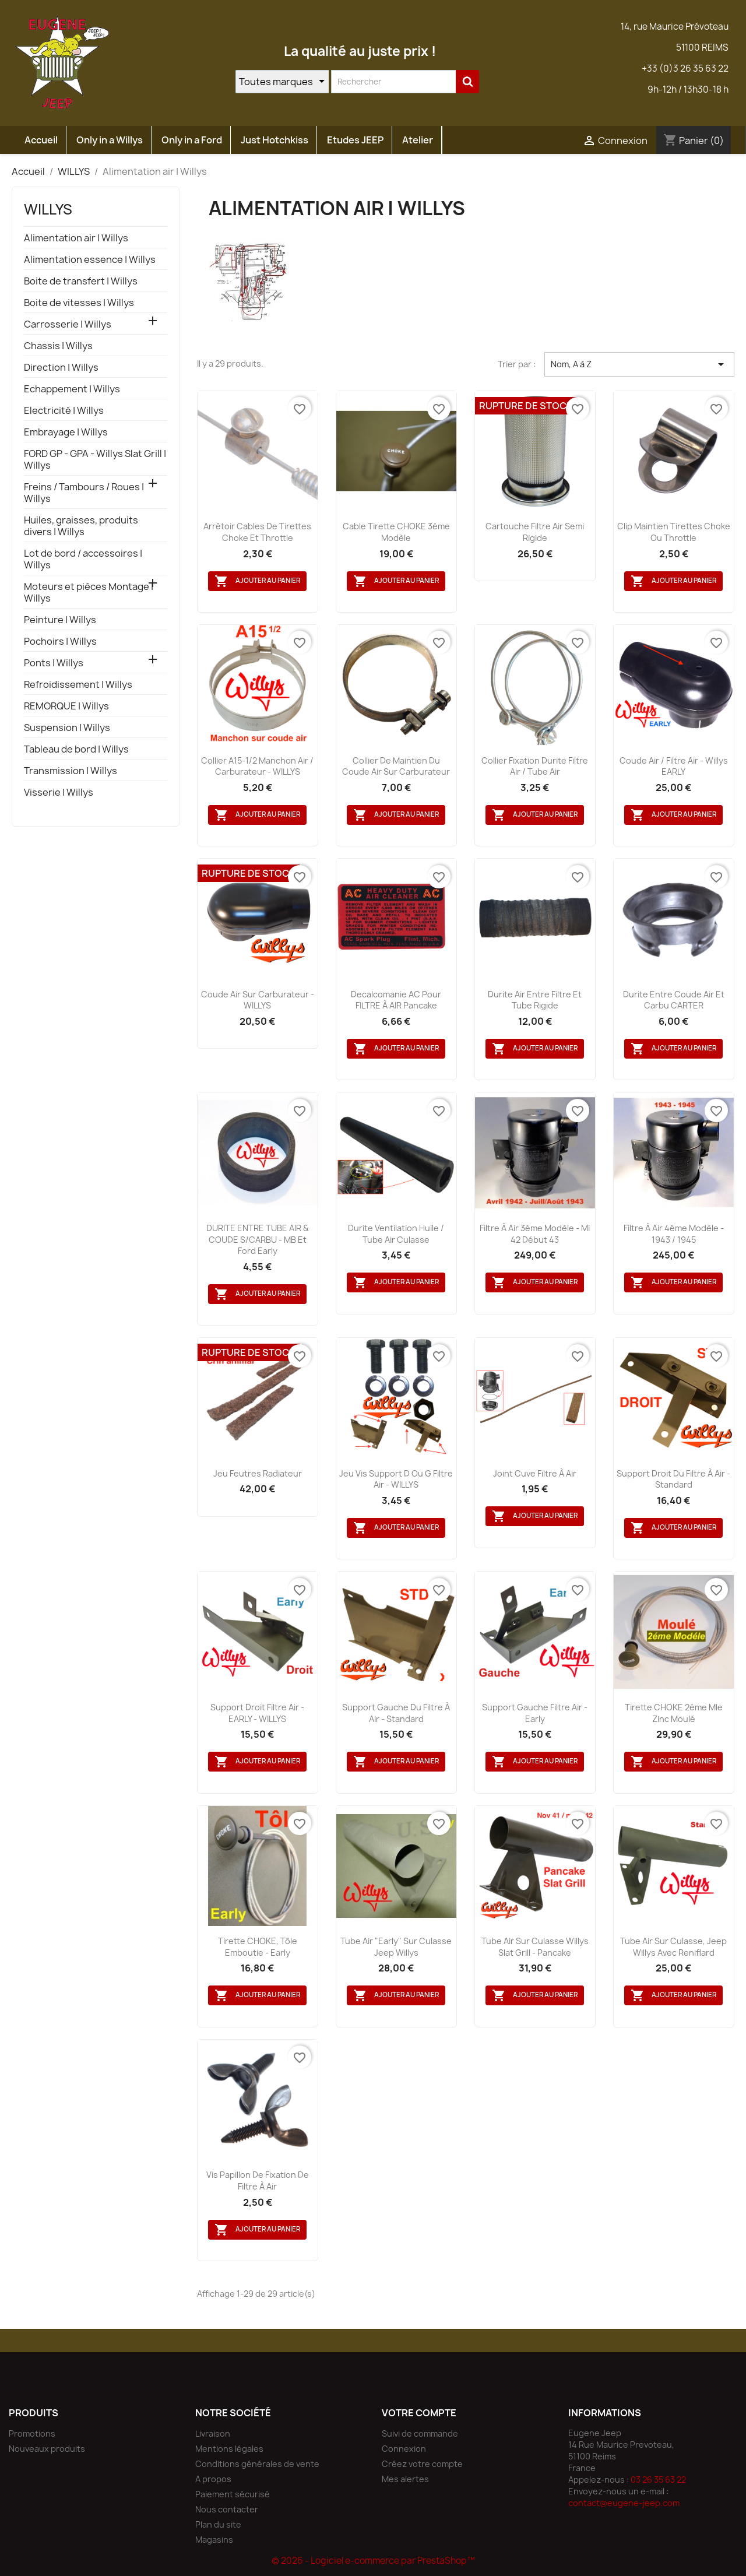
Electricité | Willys (64, 411)
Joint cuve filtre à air (534, 1473)
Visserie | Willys (58, 792)
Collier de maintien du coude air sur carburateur (396, 766)
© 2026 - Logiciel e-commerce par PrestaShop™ (373, 2560)
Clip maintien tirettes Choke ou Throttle (673, 532)
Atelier (417, 139)
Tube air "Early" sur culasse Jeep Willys (396, 1946)
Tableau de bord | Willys (76, 749)
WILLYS (48, 209)
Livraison (212, 2433)
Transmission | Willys (70, 771)
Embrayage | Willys (66, 432)
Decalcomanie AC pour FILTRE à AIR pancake (396, 1000)
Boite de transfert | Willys (81, 281)
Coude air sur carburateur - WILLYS (257, 1000)
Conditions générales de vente (257, 2463)
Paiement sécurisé (232, 2494)
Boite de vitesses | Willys (79, 303)
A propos (213, 2478)
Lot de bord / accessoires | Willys (83, 559)
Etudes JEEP (355, 139)
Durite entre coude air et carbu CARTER (673, 1000)
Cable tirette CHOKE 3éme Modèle (396, 532)
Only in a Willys (109, 139)
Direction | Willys (61, 367)
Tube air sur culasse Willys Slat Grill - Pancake (535, 1946)
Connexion (404, 2448)
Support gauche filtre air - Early (534, 1713)
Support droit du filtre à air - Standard (673, 1479)
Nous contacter (226, 2509)
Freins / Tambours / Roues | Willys (84, 493)
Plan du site (218, 2524)
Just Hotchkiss (274, 139)
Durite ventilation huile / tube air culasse (396, 1233)
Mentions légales (229, 2448)
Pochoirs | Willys (60, 641)
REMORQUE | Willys (66, 706)
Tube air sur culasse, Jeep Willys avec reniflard (673, 1946)
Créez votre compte (422, 2463)
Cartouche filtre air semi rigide (534, 532)
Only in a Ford (191, 139)
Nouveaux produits (47, 2448)
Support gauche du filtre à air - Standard (396, 1713)
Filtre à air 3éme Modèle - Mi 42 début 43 (535, 1233)
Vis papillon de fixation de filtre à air (257, 2180)
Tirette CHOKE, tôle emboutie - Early (257, 1946)
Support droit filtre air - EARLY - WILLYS (257, 1713)
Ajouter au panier (257, 581)
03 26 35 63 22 (658, 2479)
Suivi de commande (420, 2433)
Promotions (32, 2433)
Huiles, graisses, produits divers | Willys (81, 526)
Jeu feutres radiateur (257, 1473)
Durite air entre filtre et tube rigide (535, 1000)
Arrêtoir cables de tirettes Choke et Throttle (257, 532)
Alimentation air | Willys (76, 238)
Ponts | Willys (53, 663)
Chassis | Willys (58, 346)
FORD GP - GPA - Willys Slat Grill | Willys (95, 460)
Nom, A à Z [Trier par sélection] (639, 364)
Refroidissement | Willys (78, 685)
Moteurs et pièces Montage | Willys (88, 593)
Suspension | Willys (67, 728)
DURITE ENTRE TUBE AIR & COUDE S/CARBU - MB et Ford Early (257, 1239)
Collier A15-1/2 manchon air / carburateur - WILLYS (257, 766)
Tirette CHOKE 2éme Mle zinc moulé (674, 1713)
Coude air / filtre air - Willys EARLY (674, 766)
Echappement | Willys (72, 389)
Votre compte (419, 2412)
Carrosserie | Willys (67, 324)
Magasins (214, 2539)
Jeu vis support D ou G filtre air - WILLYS (396, 1479)
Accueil (41, 139)
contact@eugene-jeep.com (624, 2502)
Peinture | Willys (60, 620)
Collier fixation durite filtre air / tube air (534, 766)
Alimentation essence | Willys (90, 260)
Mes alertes (405, 2478)
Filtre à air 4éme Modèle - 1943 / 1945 (674, 1233)
